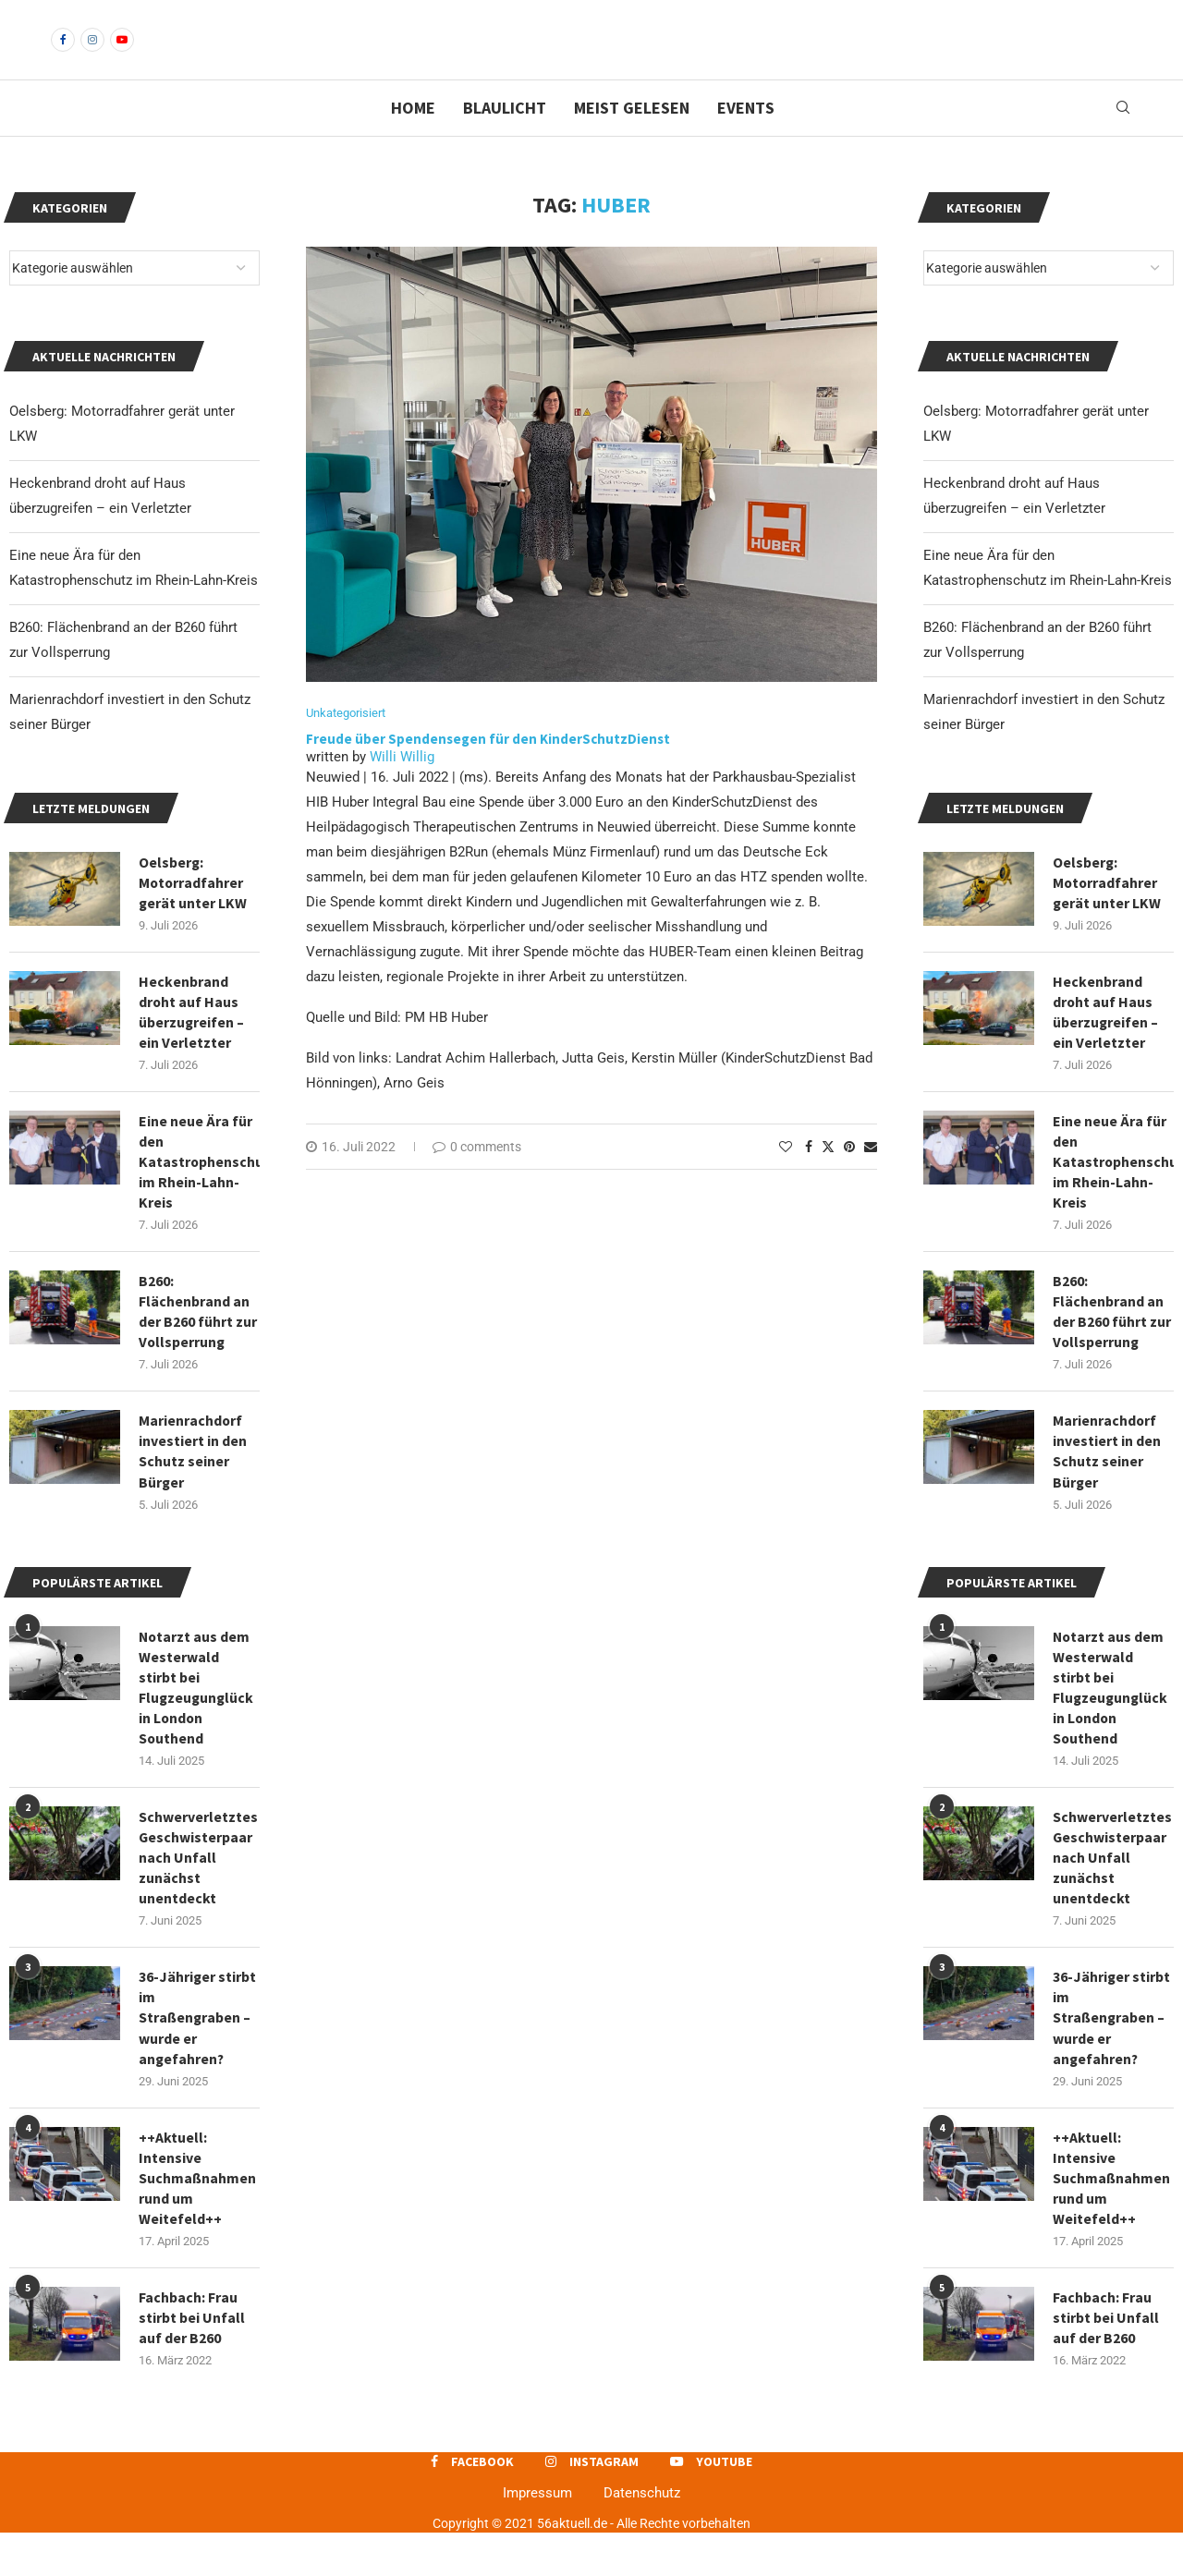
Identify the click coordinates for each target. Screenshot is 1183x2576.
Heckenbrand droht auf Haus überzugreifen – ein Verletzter (1106, 1044)
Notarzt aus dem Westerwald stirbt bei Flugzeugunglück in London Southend (1111, 1725)
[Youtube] (122, 55)
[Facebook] (63, 55)
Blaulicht (504, 139)
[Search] (1123, 139)
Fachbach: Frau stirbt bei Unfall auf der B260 (1106, 2360)
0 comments (477, 1179)
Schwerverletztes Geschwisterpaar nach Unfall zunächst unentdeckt (1112, 1897)
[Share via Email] (870, 1179)
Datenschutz (642, 2536)
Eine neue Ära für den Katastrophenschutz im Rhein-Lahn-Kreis (1113, 1195)
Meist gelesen (631, 139)
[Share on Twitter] (828, 1178)
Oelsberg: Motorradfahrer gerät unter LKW (1107, 914)
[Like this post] (785, 1179)
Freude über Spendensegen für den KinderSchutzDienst (489, 771)
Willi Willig (402, 789)
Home (413, 139)
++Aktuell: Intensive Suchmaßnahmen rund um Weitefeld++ (1112, 2219)
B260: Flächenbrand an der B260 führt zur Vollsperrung (1112, 1346)
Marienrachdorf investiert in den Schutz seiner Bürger (1107, 1487)
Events (745, 139)
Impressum (537, 2536)
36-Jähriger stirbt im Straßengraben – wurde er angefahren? (1112, 2057)
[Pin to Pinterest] (849, 1179)
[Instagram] (92, 55)
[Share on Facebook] (808, 1179)
